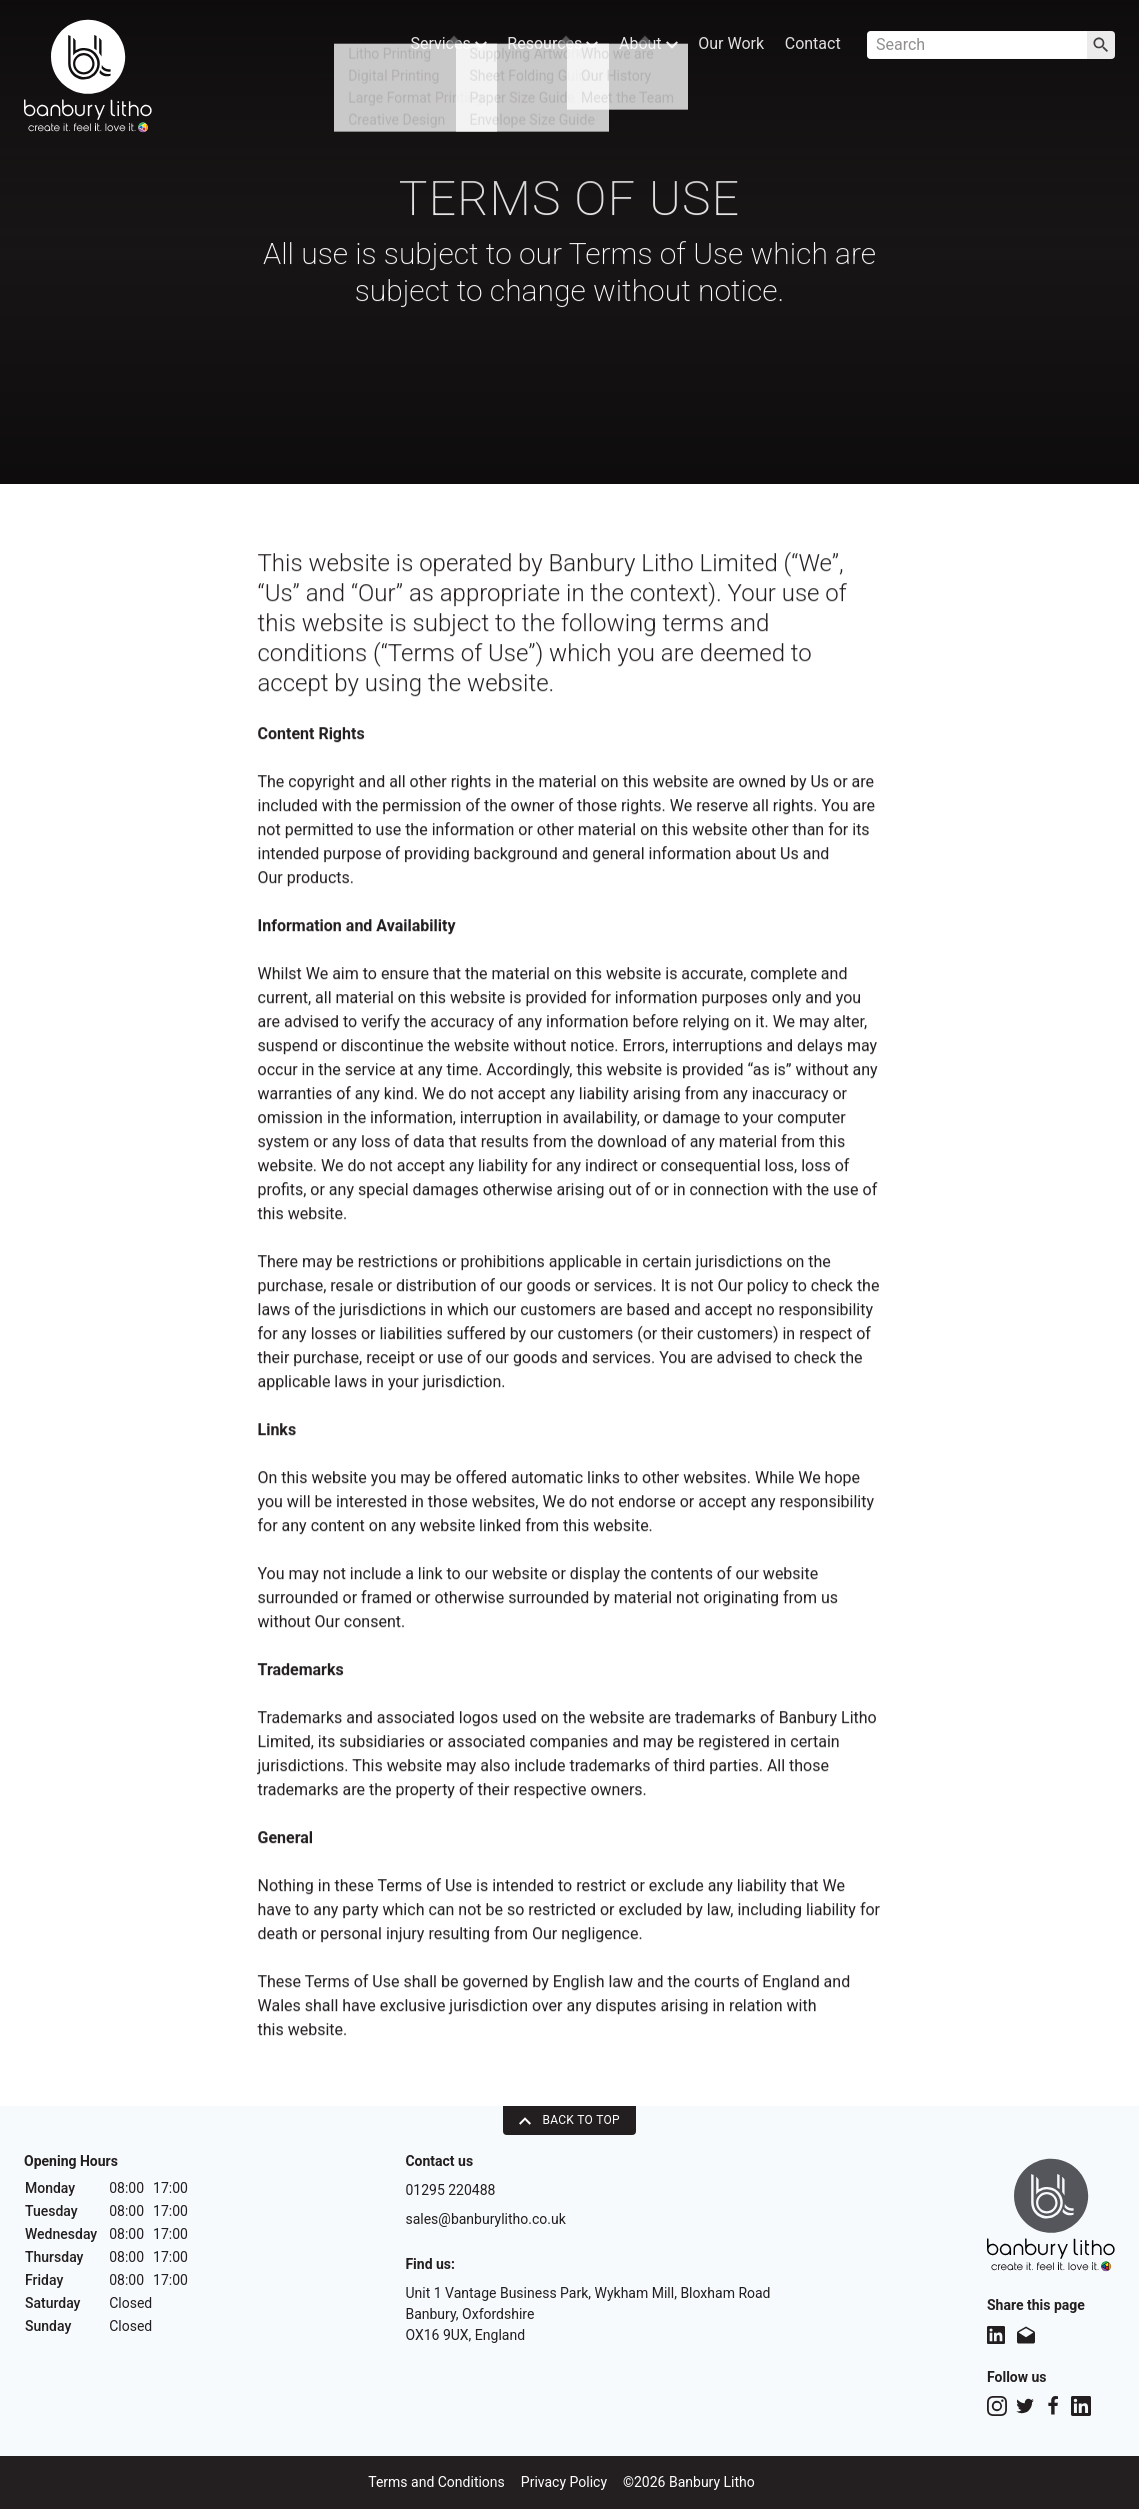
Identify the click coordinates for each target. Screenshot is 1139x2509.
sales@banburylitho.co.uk (485, 2219)
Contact (811, 47)
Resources (541, 47)
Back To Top (569, 2120)
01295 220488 (450, 2190)
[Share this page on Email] (1026, 2335)
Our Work (726, 47)
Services (433, 47)
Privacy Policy (564, 2482)
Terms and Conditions (436, 2482)
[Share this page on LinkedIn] (996, 2335)
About (640, 47)
